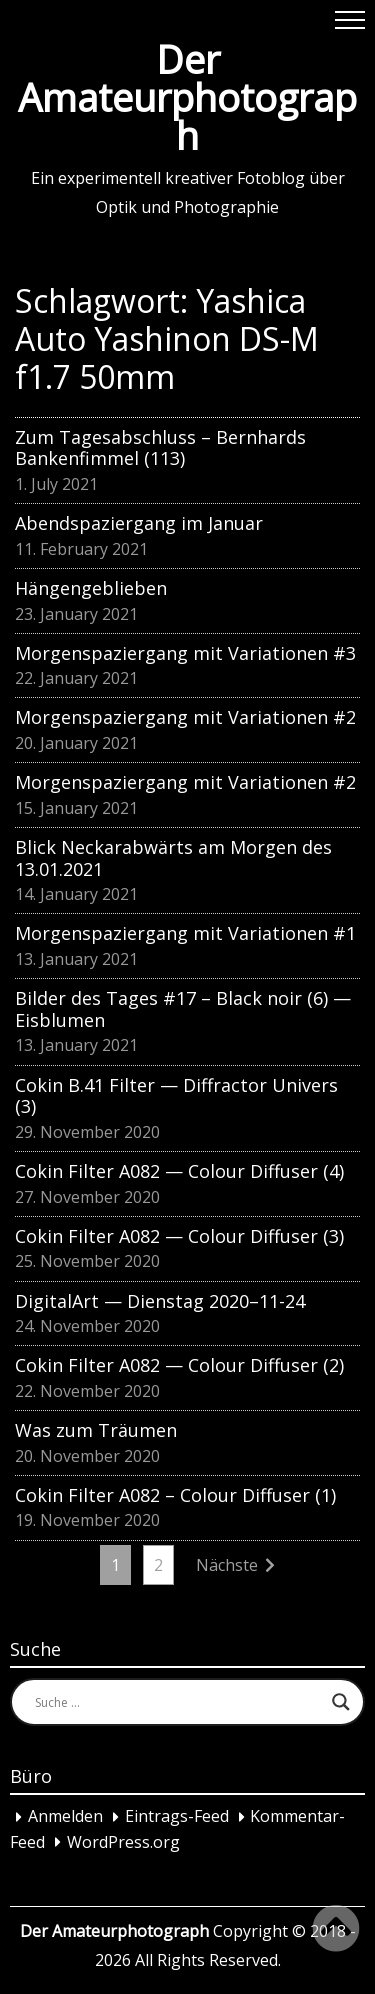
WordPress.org (123, 1842)
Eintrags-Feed (177, 1817)
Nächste (227, 1565)
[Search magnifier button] (341, 1702)
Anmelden (65, 1817)
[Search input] (178, 1702)
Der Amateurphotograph (187, 97)
